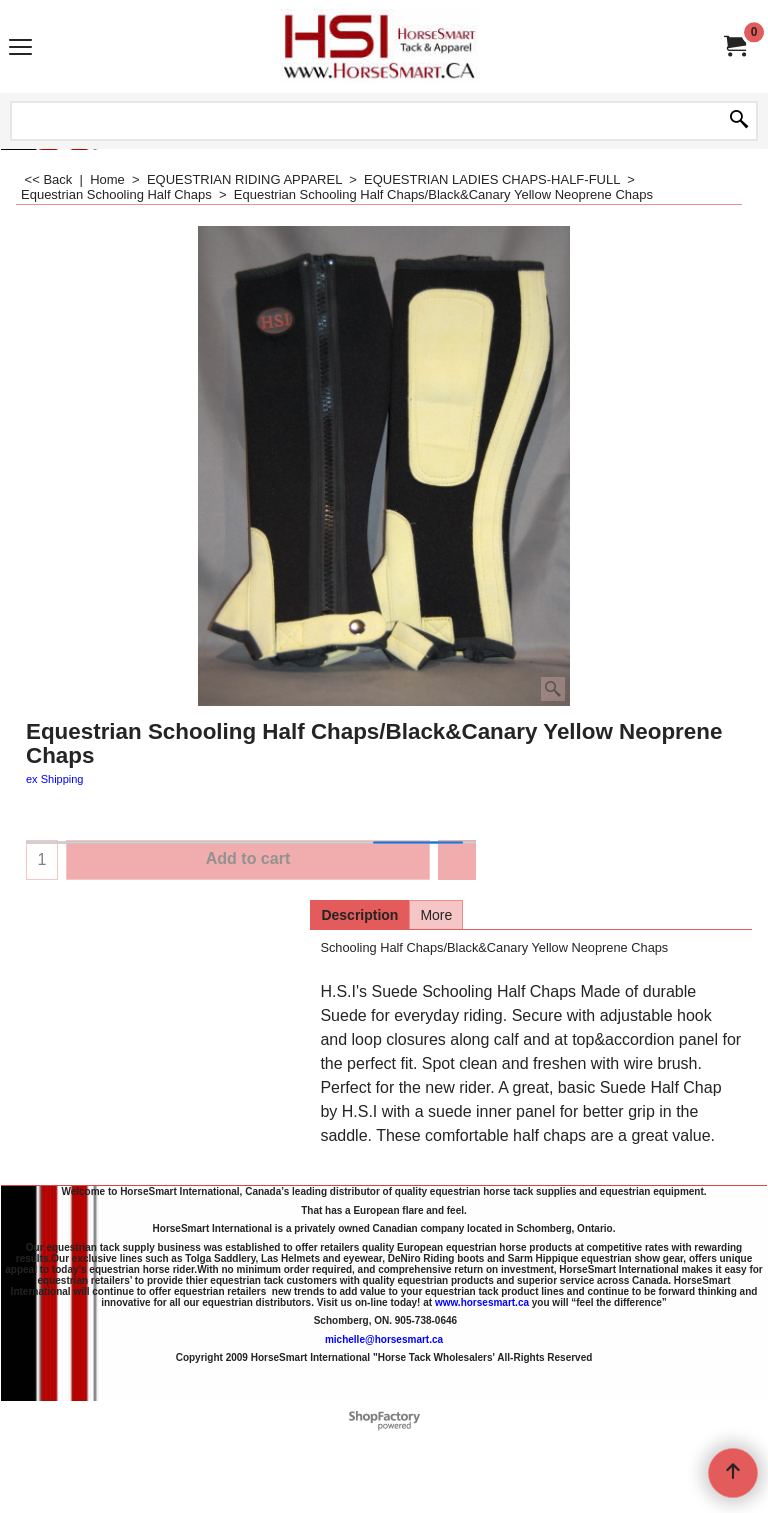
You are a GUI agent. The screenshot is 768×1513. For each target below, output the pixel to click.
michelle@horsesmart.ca (384, 1338)
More (436, 915)
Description (359, 915)
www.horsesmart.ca (482, 1301)
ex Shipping (55, 779)
